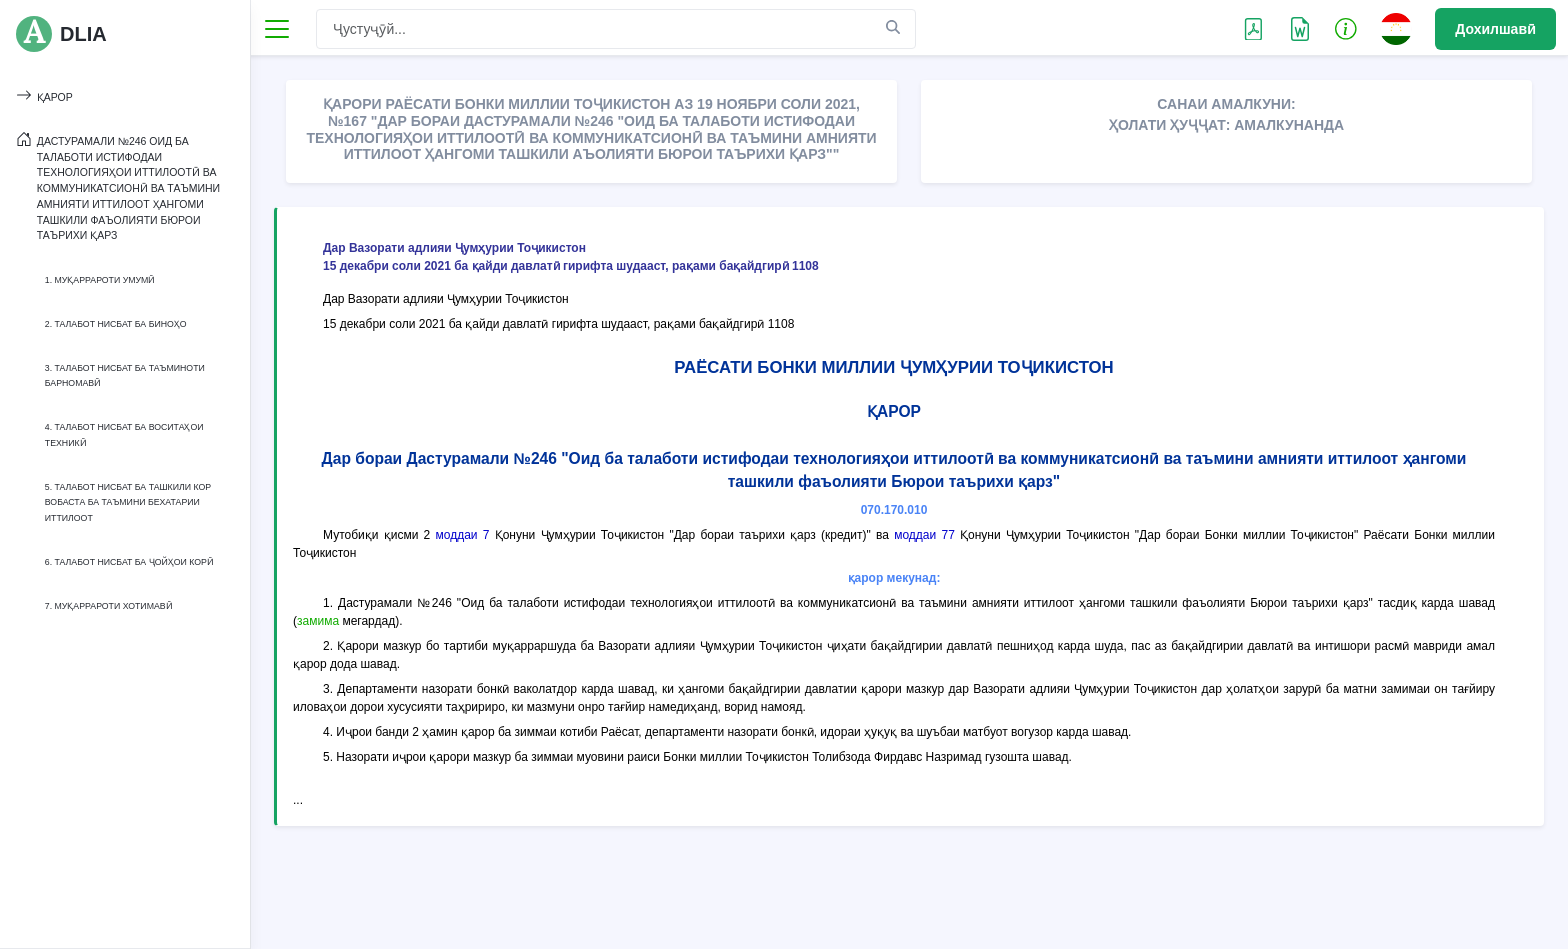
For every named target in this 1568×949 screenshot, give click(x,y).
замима (318, 621)
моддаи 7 (462, 535)
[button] (1346, 28)
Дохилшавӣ (1495, 29)
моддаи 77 (924, 535)
